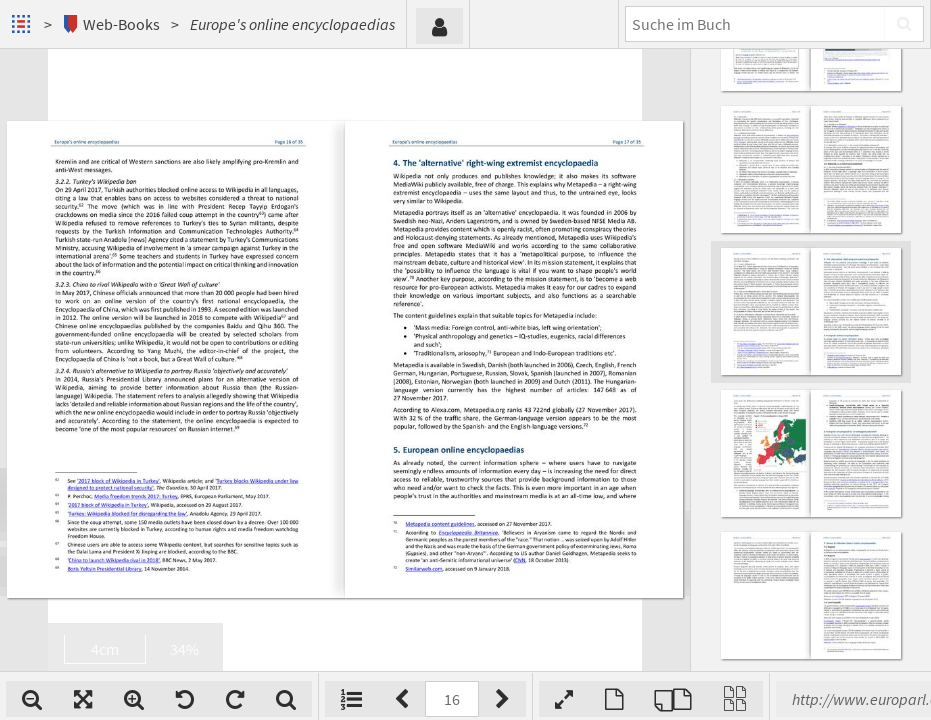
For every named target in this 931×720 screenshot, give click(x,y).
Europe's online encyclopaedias (292, 24)
